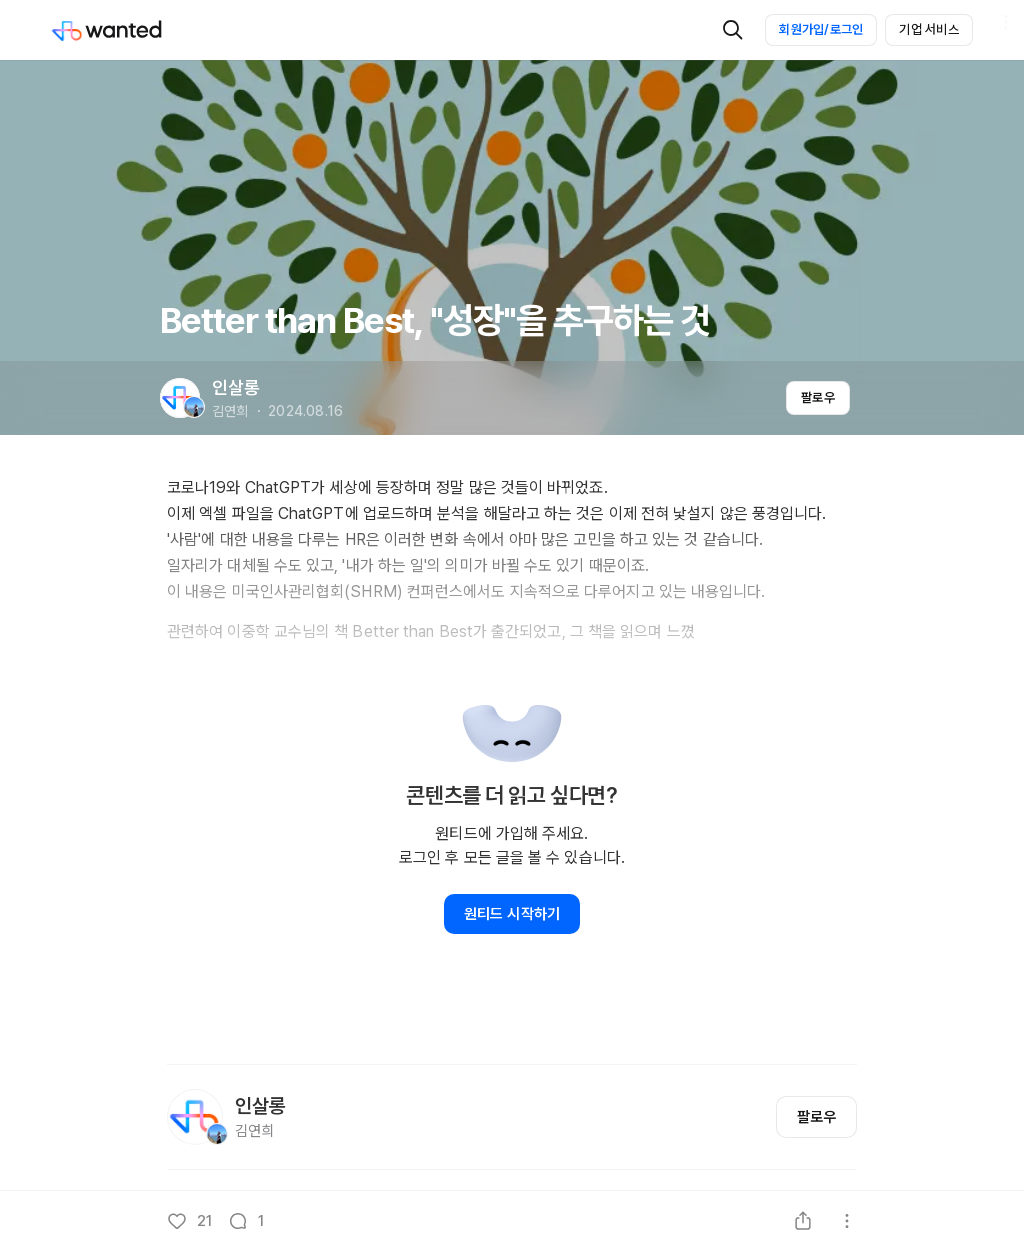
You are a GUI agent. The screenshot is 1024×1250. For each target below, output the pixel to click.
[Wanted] (127, 30)
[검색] (733, 30)
